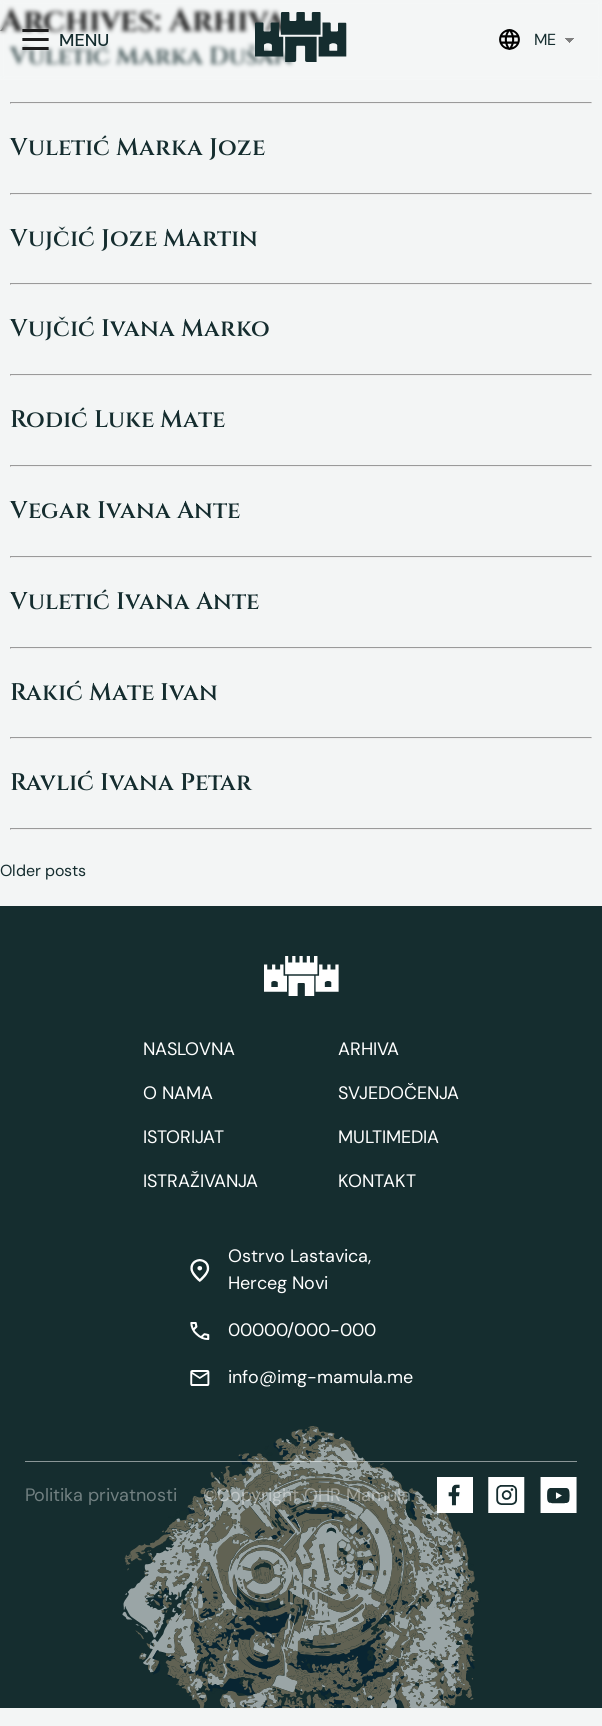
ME (545, 39)
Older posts (43, 870)
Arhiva (368, 1049)
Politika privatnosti (101, 1495)
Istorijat (183, 1137)
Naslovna (189, 1049)
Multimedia (388, 1137)
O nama (178, 1093)
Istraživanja (200, 1181)
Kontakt (377, 1181)
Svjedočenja (398, 1093)
